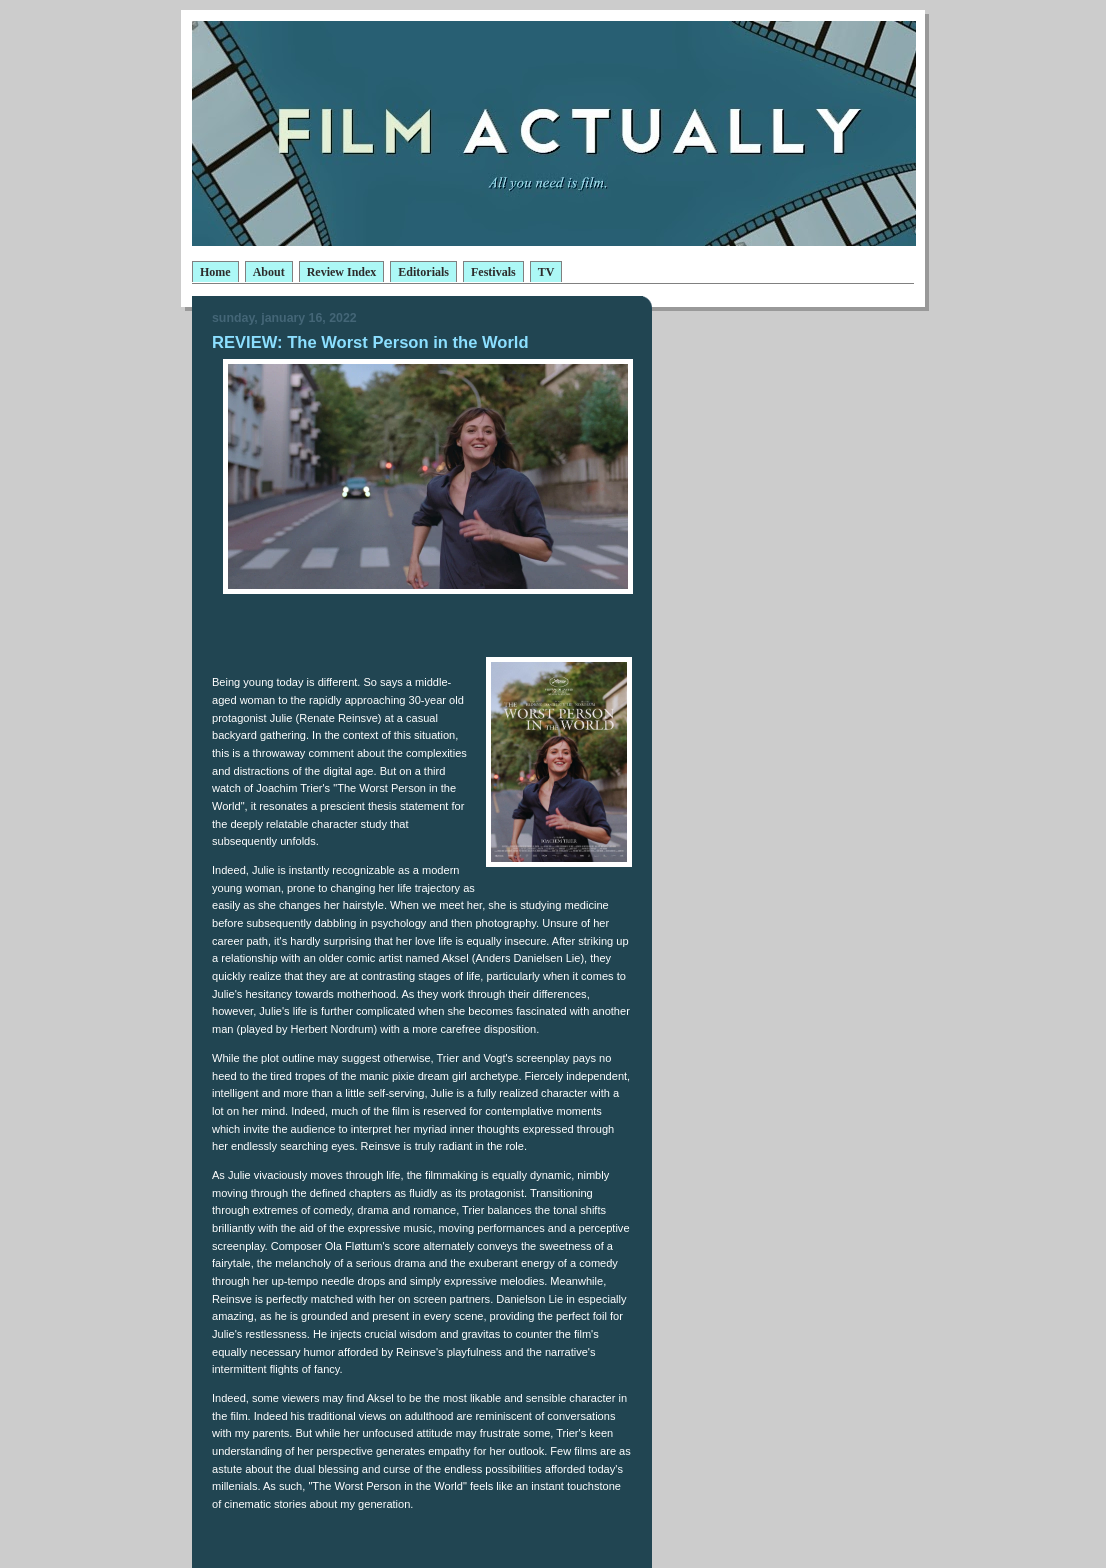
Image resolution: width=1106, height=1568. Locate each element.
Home (215, 272)
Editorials (423, 272)
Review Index (342, 272)
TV (546, 272)
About (269, 272)
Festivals (493, 272)
